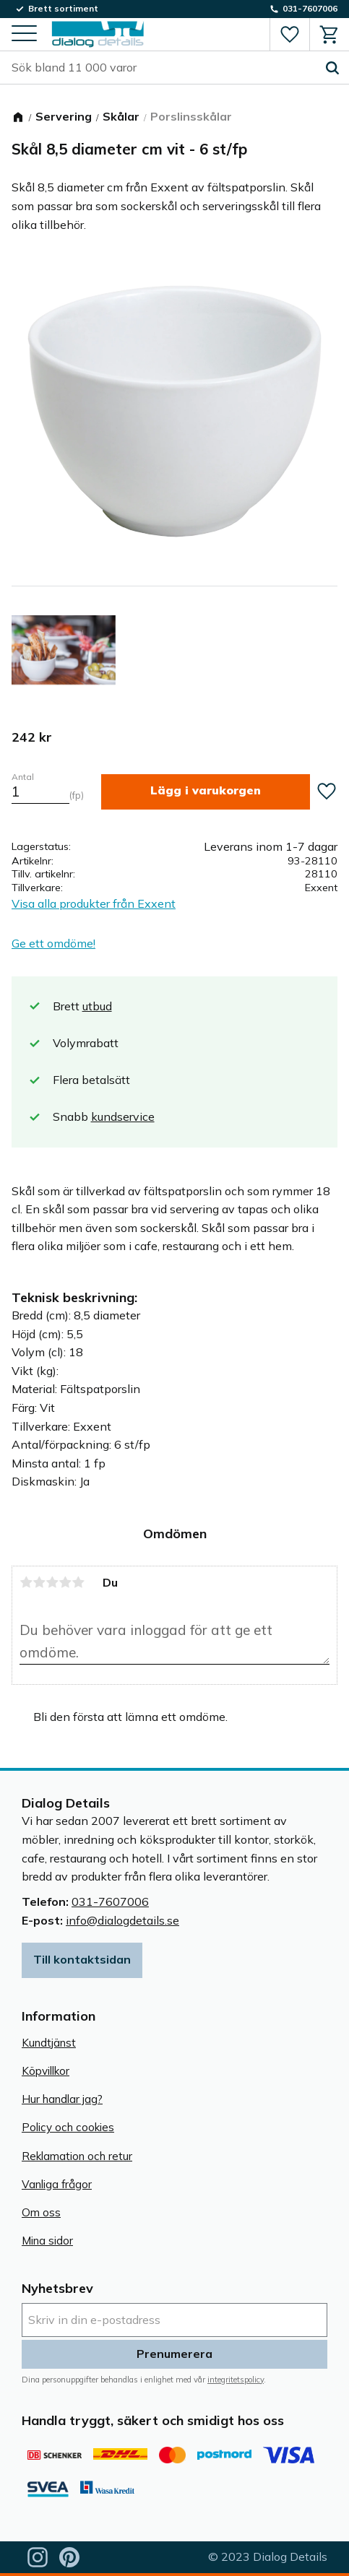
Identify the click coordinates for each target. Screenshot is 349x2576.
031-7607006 (110, 1901)
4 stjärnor (65, 1582)
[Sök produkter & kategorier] (164, 68)
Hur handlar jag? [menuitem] (62, 2099)
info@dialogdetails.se (122, 1920)
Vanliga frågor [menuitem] (57, 2184)
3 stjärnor (52, 1582)
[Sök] (332, 68)
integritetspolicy (235, 2380)
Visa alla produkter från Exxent (94, 903)
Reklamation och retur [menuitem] (77, 2156)
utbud (97, 1006)
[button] (24, 34)
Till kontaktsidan (82, 1959)
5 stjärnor (78, 1582)
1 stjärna (26, 1582)
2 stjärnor (39, 1582)
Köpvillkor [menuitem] (45, 2071)
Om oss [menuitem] (41, 2212)
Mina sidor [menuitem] (47, 2240)
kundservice (123, 1116)
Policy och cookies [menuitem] (68, 2127)
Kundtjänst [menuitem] (49, 2043)
